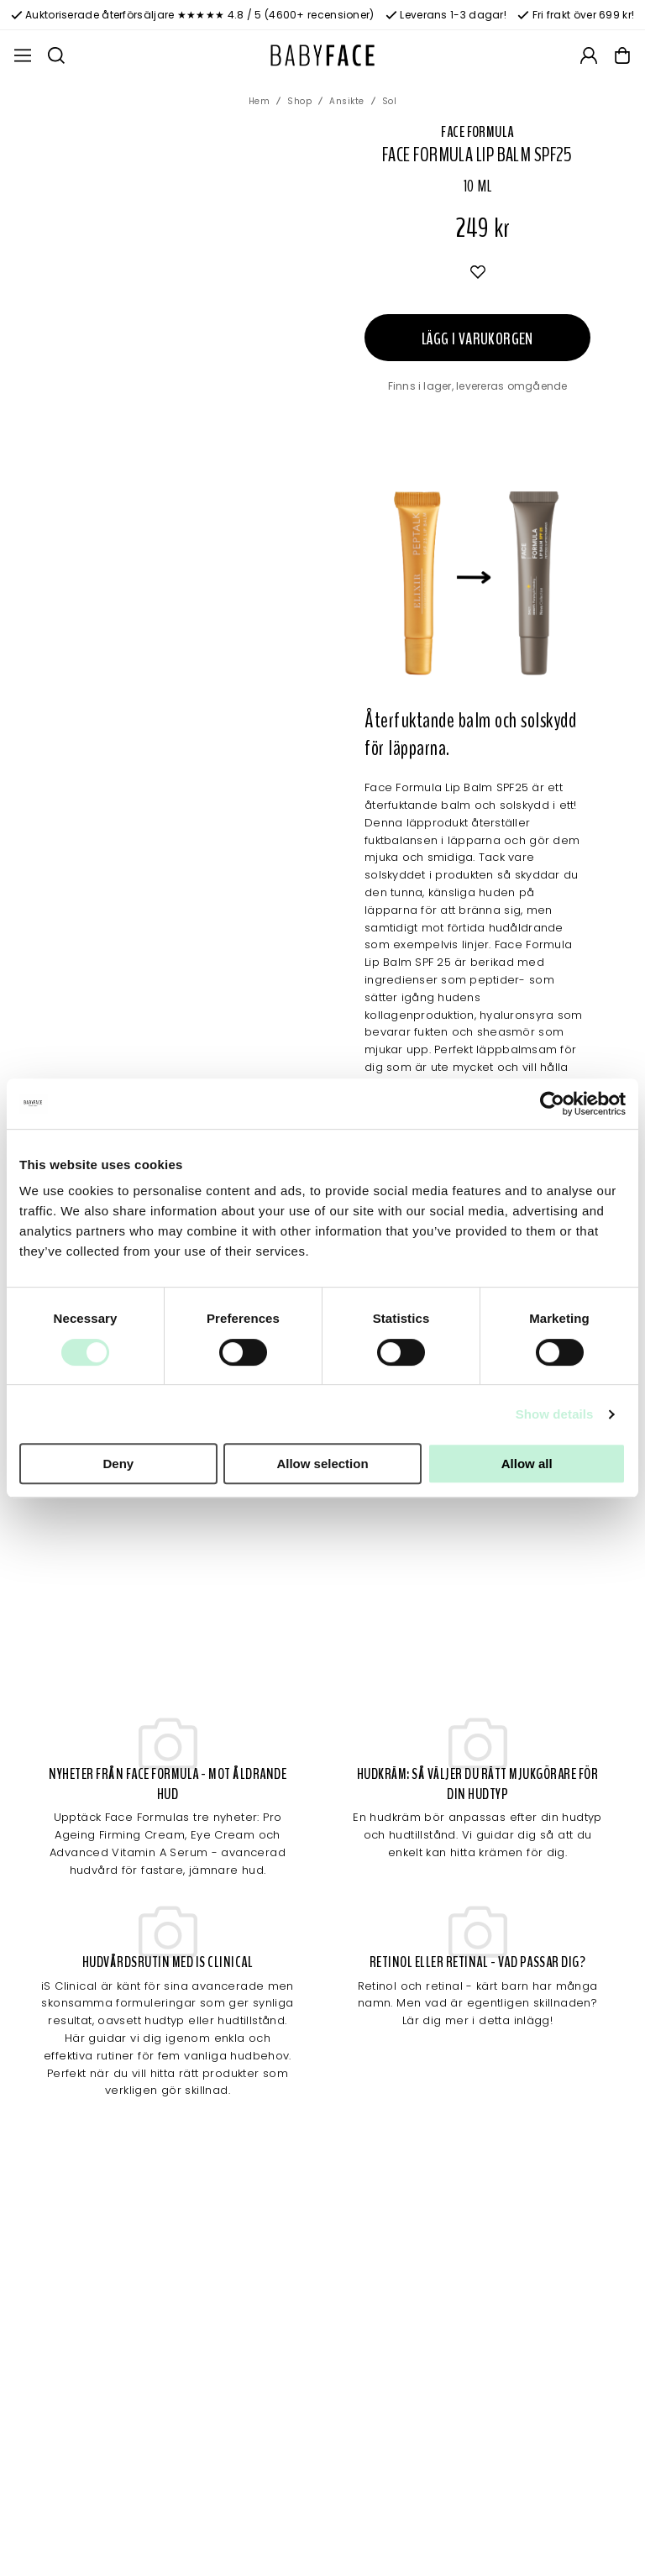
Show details (555, 1414)
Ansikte (346, 101)
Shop (299, 101)
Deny (118, 1463)
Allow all (527, 1463)
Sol (389, 101)
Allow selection (322, 1463)
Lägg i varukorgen (477, 339)
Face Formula (477, 132)
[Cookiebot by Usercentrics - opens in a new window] (552, 1103)
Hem (259, 101)
